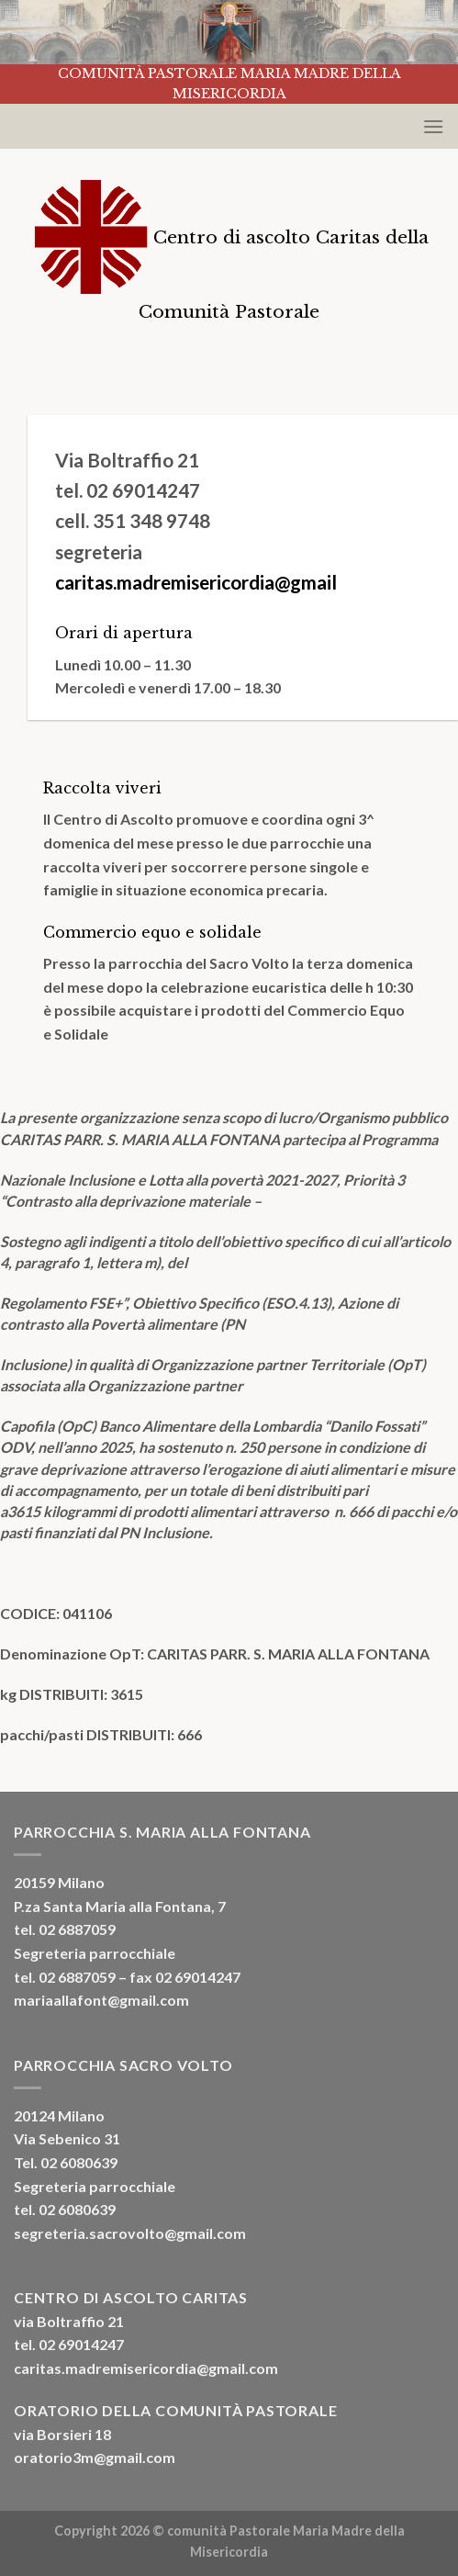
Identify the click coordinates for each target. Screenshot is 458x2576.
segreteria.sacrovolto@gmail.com (130, 2233)
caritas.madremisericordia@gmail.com (146, 2368)
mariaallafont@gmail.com (101, 1999)
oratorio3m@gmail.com (94, 2457)
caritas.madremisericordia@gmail (196, 581)
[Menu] (433, 126)
